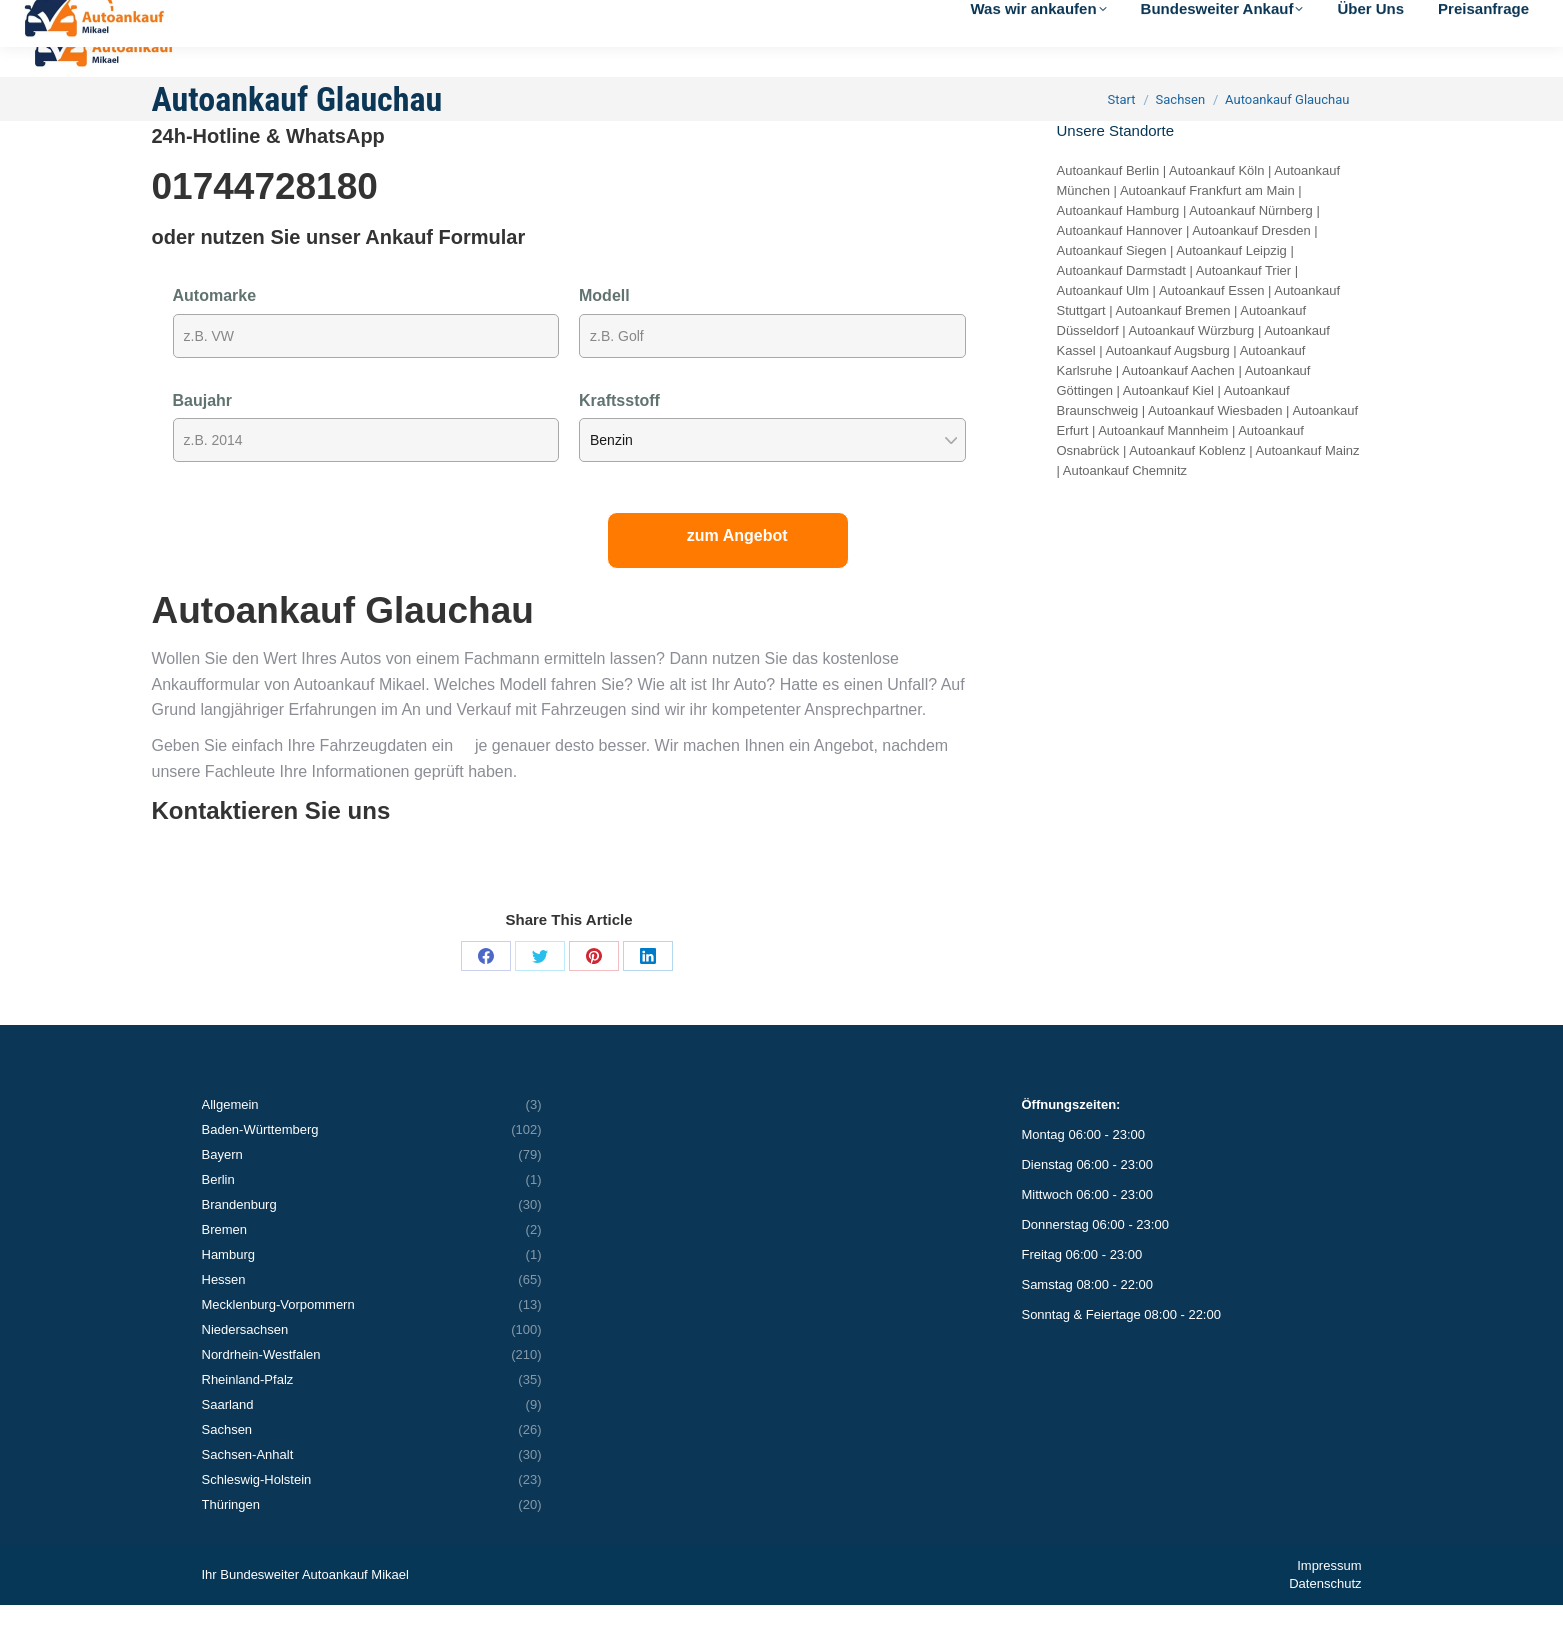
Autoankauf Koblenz (1187, 484)
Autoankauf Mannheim (1163, 464)
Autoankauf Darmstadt (1121, 304)
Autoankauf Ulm (1103, 324)
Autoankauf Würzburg (1192, 364)
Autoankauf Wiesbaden (1215, 444)
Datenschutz (1325, 1617)
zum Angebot (737, 569)
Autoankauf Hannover (1120, 264)
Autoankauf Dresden (1251, 264)
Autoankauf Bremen (1173, 344)
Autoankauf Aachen (1178, 404)
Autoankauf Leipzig (1231, 284)
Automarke (215, 329)
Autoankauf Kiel (1168, 424)
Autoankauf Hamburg (1118, 244)
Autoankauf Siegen (1112, 284)
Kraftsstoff (619, 434)
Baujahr (203, 434)
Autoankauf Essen (1212, 324)
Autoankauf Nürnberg (1251, 244)
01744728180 (265, 220)
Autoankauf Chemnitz (1125, 504)
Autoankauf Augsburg (1167, 384)
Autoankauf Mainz (1308, 484)
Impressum (1329, 1599)
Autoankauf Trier (1243, 304)
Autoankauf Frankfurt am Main (1207, 224)
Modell (604, 329)
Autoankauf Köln (1216, 204)
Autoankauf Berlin (1108, 204)
